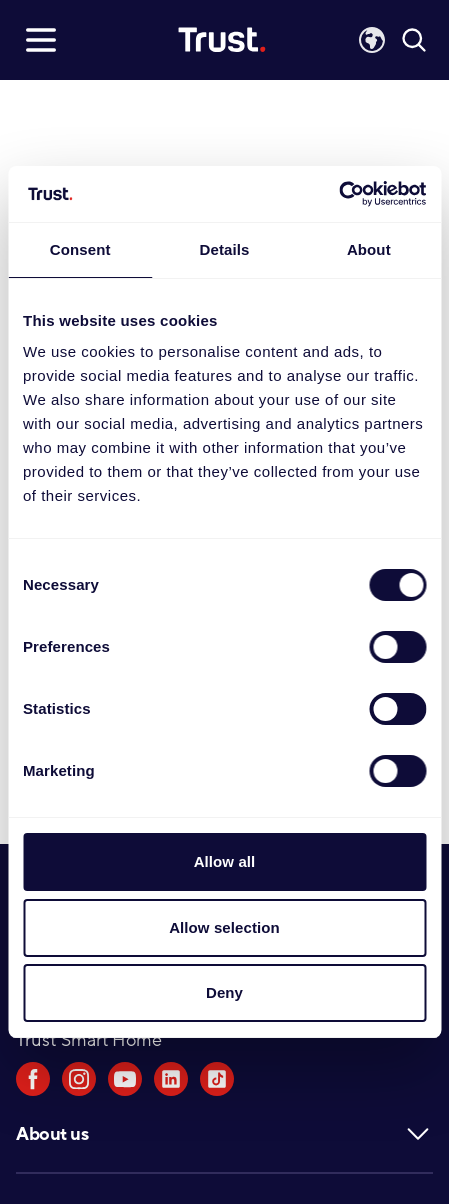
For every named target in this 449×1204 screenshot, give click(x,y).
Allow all (225, 861)
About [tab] (369, 249)
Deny (224, 992)
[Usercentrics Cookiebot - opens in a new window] (338, 194)
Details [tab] (225, 249)
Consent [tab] (80, 249)
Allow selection (224, 927)
